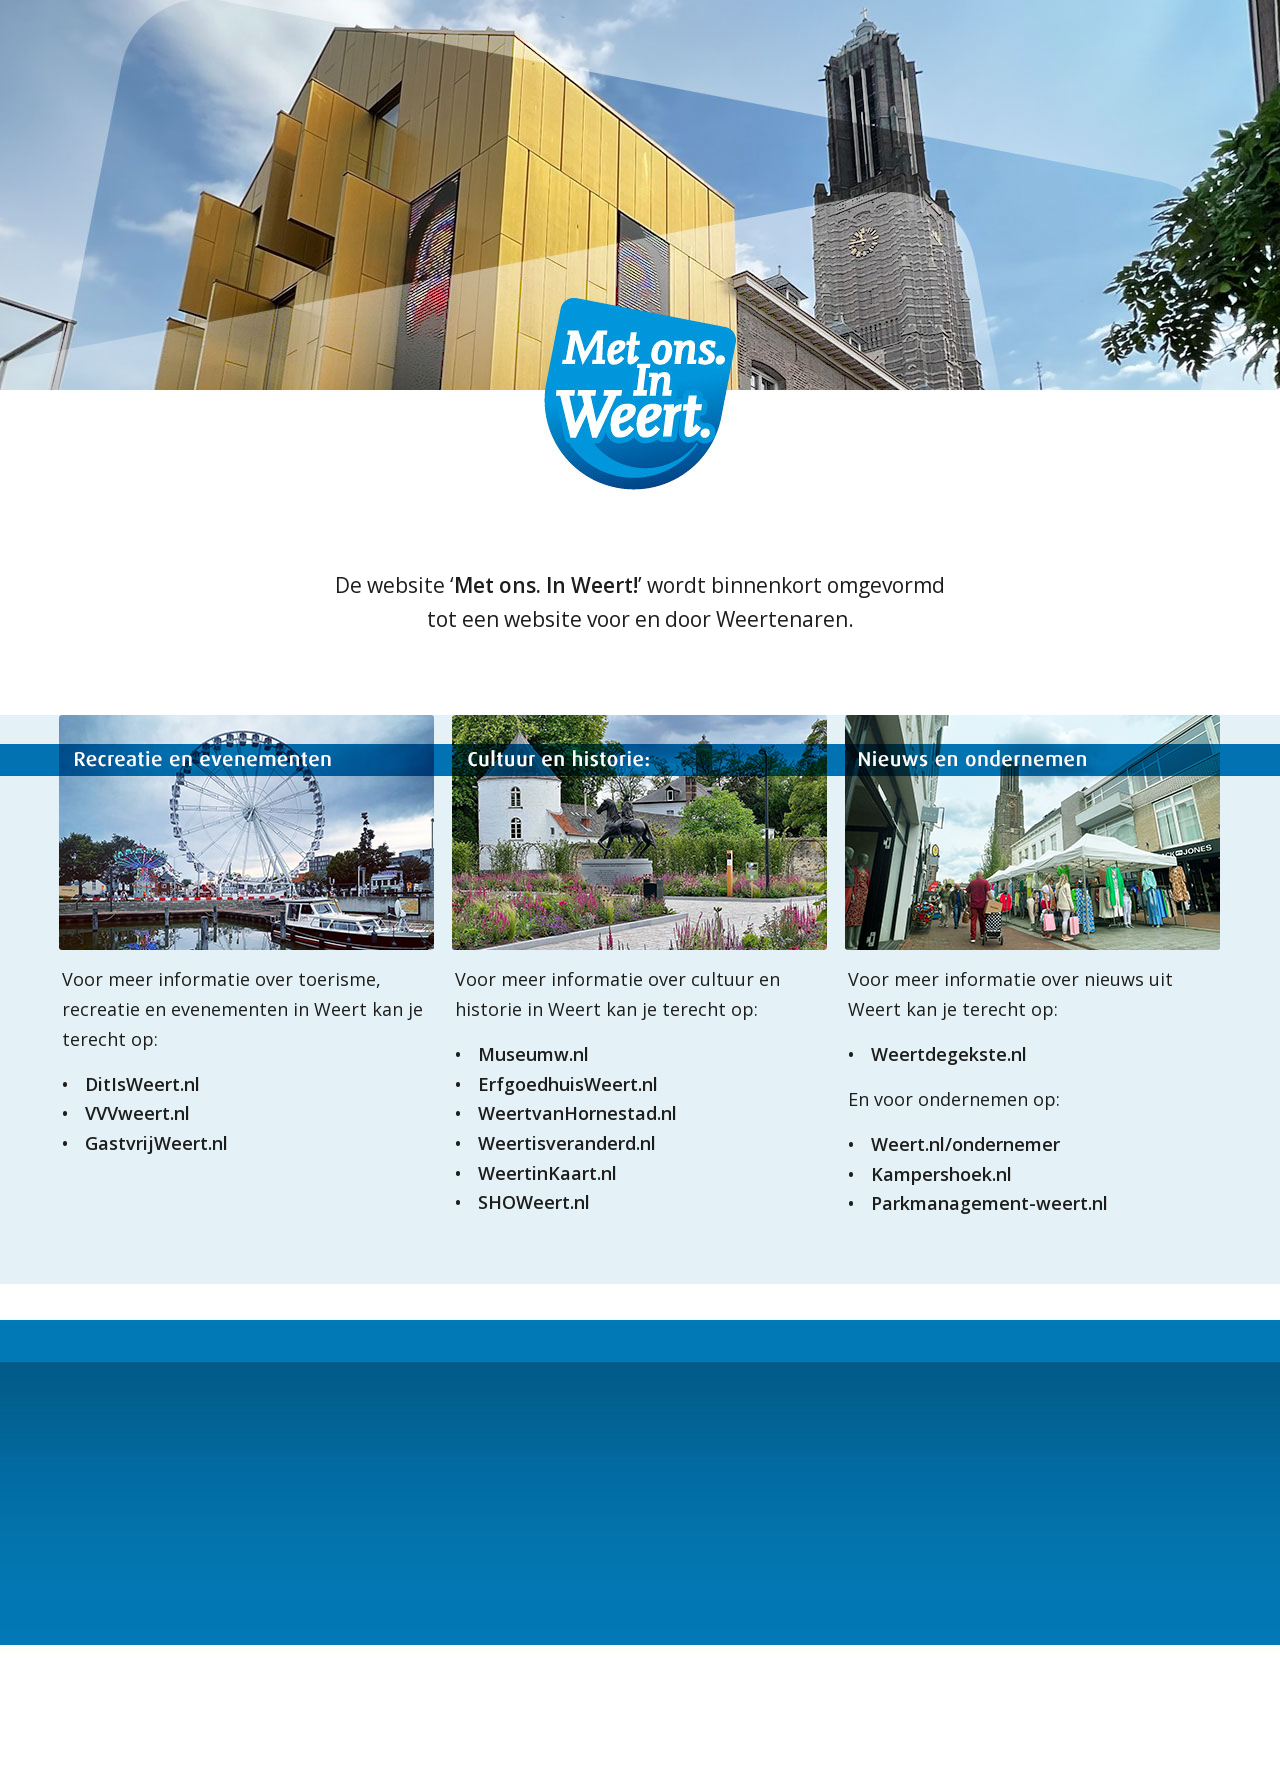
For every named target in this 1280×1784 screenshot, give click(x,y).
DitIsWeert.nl (142, 1084)
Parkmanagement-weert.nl (989, 1203)
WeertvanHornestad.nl (577, 1113)
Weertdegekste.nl (949, 1054)
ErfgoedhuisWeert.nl (568, 1084)
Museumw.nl (533, 1054)
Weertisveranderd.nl (567, 1143)
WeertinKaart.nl (547, 1173)
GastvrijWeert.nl (156, 1143)
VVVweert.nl (137, 1113)
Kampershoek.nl (941, 1174)
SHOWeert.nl (534, 1202)
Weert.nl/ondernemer (965, 1144)
